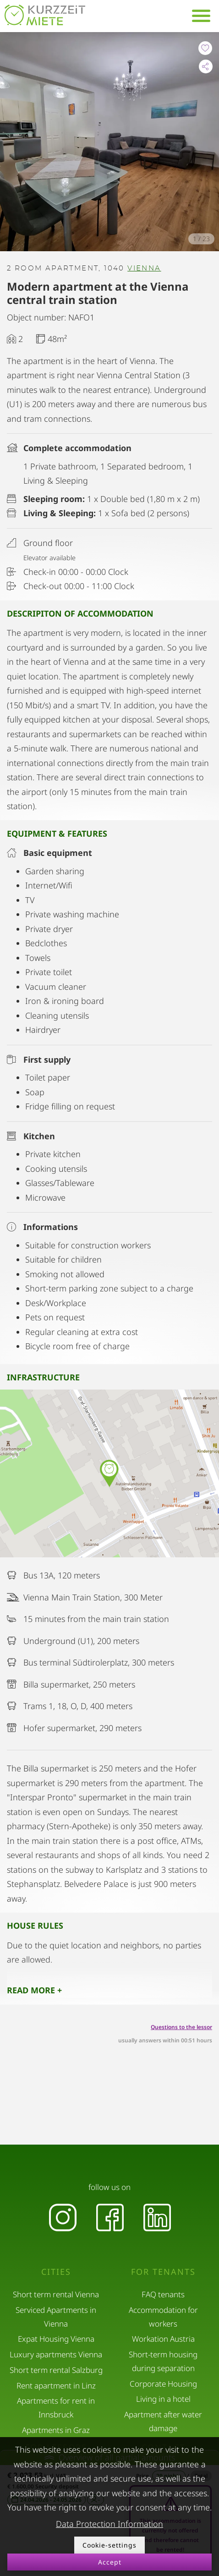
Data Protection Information (109, 2523)
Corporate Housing (163, 2383)
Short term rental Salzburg (56, 2370)
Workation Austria (163, 2338)
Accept (109, 2562)
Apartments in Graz (56, 2430)
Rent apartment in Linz (56, 2385)
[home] (45, 15)
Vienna (144, 268)
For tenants (163, 2272)
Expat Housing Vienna (56, 2338)
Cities (56, 2272)
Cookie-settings (109, 2545)
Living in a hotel (163, 2399)
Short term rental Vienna (56, 2294)
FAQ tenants (163, 2294)
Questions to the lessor (181, 2027)
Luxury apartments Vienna (56, 2354)
